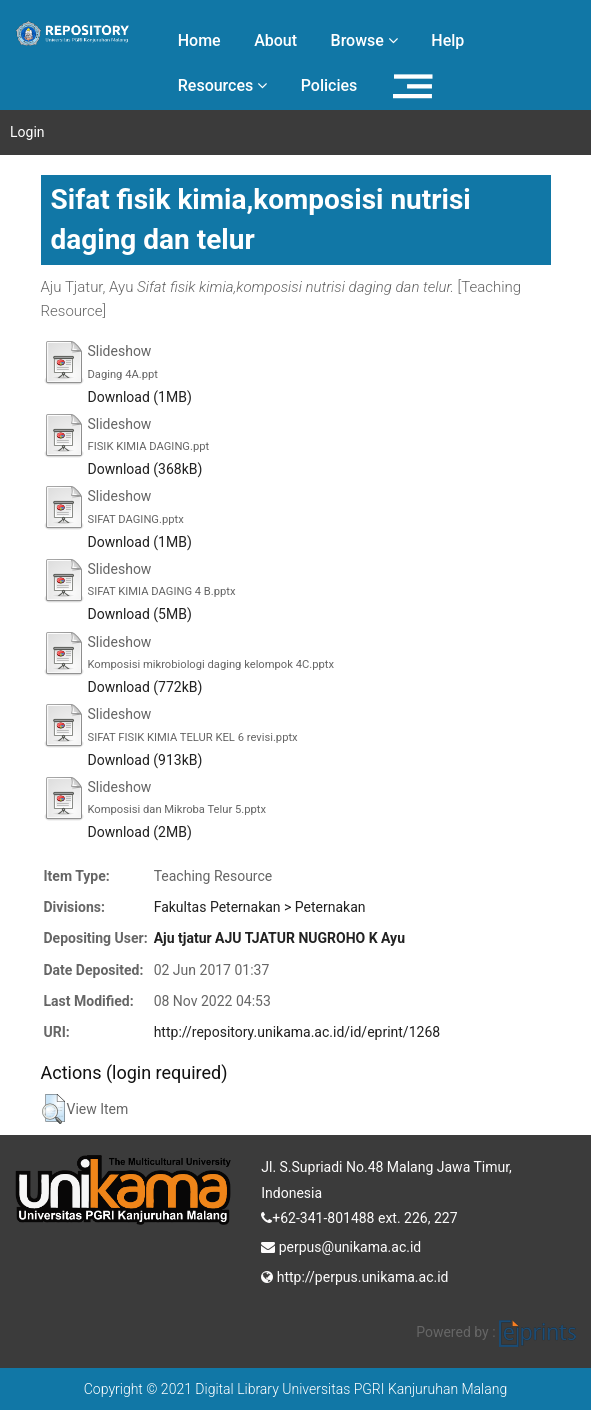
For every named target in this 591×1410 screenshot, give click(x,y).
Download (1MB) (140, 397)
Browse (364, 40)
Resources (223, 85)
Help (447, 40)
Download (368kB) (145, 469)
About (275, 40)
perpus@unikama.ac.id (341, 1245)
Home (199, 40)
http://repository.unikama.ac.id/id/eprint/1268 (297, 1032)
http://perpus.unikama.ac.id (354, 1275)
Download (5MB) (140, 614)
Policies (329, 85)
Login (27, 132)
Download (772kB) (145, 687)
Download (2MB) (140, 832)
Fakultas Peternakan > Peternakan (260, 907)
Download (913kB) (145, 760)
